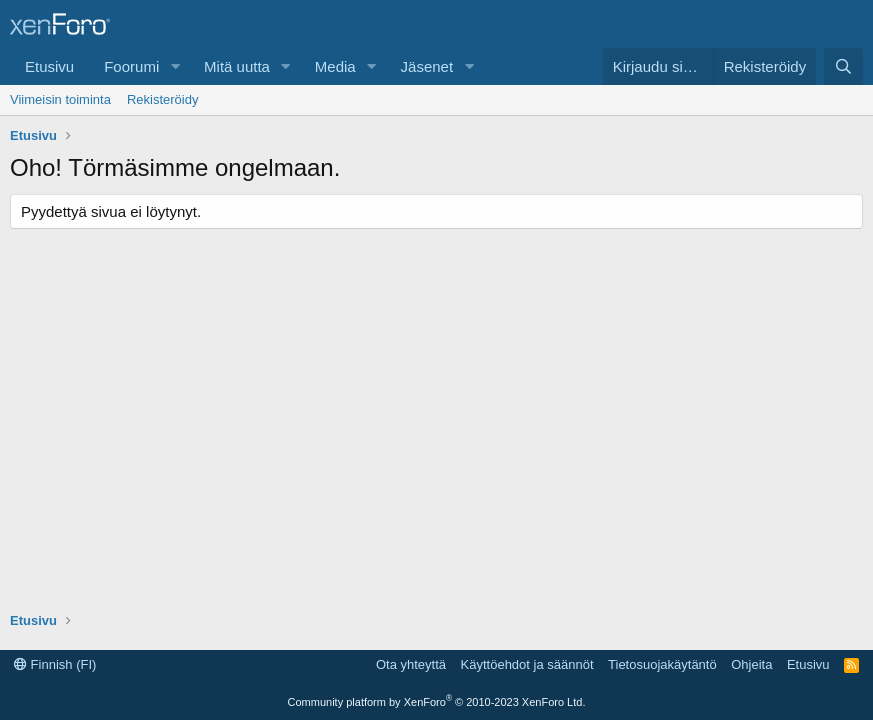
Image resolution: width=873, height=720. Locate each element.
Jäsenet (427, 66)
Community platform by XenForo (437, 702)
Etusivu (49, 66)
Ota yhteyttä (411, 664)
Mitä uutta (237, 66)
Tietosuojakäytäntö (662, 664)
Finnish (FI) (55, 664)
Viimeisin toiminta (60, 99)
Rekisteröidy (163, 99)
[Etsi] (843, 66)
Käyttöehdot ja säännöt (527, 664)
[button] (175, 66)
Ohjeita (751, 664)
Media (335, 66)
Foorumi (131, 66)
